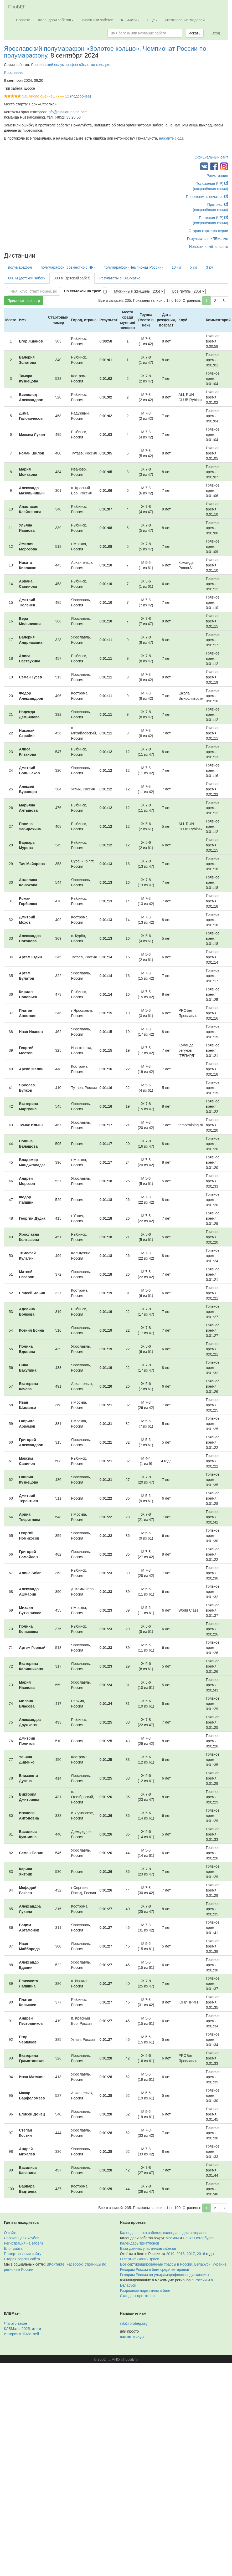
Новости (23, 20)
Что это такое (15, 2323)
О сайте (10, 2233)
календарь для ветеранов (185, 2233)
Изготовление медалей (185, 20)
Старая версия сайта (22, 2259)
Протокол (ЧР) (213, 218)
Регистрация (217, 175)
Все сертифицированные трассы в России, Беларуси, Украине (173, 2264)
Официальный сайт (211, 157)
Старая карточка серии (208, 231)
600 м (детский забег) (26, 278)
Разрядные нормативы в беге (145, 2290)
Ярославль (13, 72)
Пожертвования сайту (22, 2254)
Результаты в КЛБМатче (207, 239)
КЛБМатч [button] (130, 20)
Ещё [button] (152, 20)
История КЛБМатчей (21, 2334)
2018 (180, 2254)
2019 (170, 2254)
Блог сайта (13, 2248)
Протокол (217, 204)
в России (199, 2280)
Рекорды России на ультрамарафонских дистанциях (164, 2275)
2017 (191, 2254)
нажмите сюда (171, 138)
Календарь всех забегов (140, 2233)
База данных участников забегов (148, 2248)
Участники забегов (97, 20)
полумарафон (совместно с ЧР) (68, 267)
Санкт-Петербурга (198, 2238)
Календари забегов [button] (56, 20)
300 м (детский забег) (72, 278)
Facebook (74, 2264)
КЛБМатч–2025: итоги (22, 2329)
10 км (176, 267)
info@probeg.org (134, 2323)
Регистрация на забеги (23, 2243)
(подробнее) (80, 96)
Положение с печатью (207, 197)
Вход (216, 33)
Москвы (172, 2238)
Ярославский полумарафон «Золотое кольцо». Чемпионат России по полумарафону (105, 52)
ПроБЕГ (17, 6)
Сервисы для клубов (21, 2238)
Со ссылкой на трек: (82, 291)
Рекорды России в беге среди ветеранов (154, 2269)
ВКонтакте (55, 2264)
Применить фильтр (23, 301)
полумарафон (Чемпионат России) (133, 267)
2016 (201, 2254)
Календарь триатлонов (139, 2243)
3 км (209, 267)
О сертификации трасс (139, 2259)
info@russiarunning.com (67, 112)
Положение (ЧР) (211, 183)
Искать (194, 33)
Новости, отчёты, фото (208, 246)
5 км (193, 267)
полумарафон (20, 267)
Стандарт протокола (137, 2296)
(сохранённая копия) (210, 189)
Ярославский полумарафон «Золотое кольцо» (70, 65)
